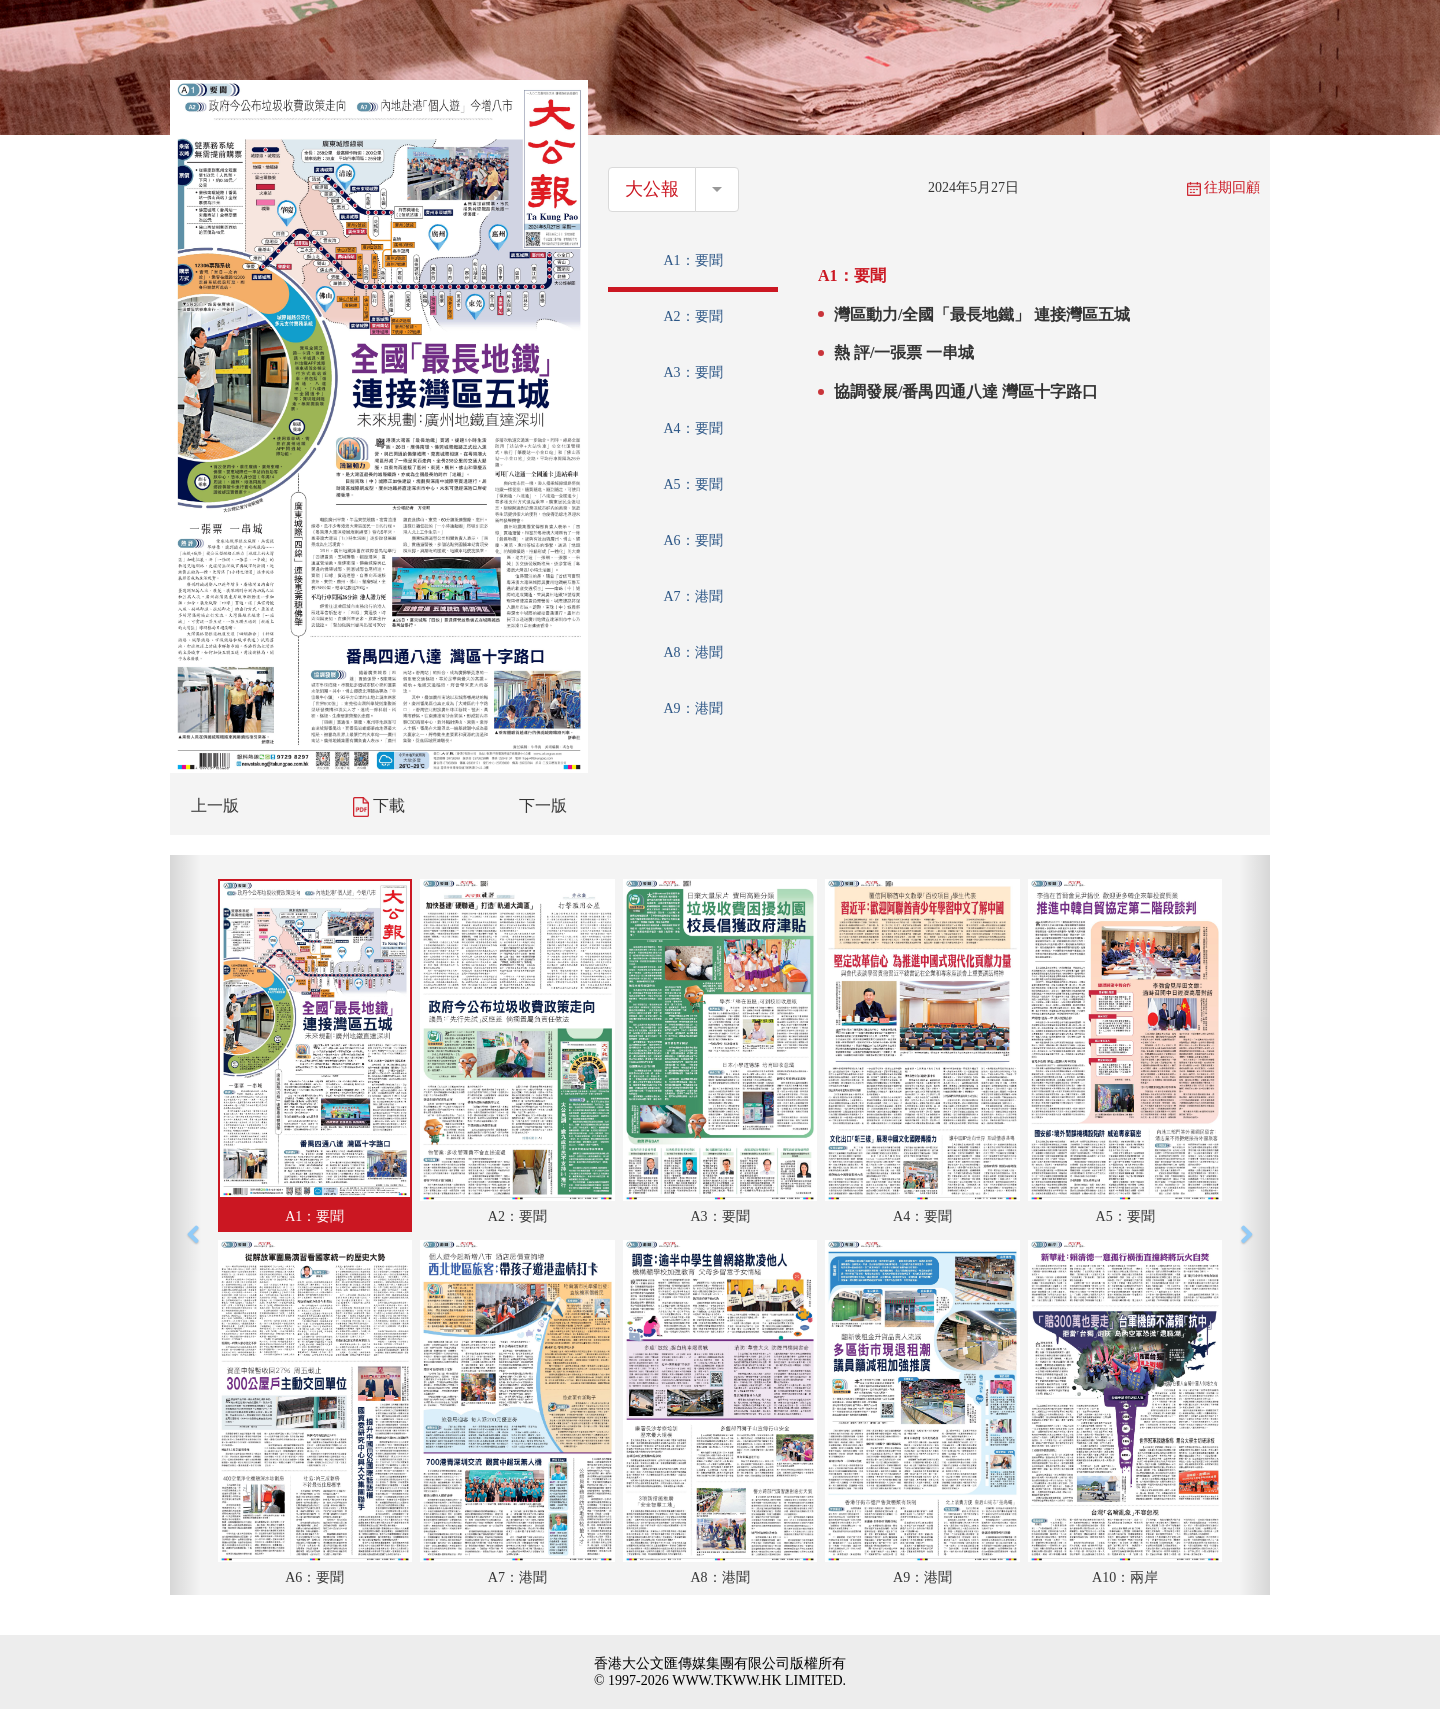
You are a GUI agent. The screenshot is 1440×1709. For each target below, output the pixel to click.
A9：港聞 (692, 708)
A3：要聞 (692, 372)
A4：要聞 (692, 428)
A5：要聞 (692, 484)
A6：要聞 (692, 540)
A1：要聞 (692, 260)
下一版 (543, 805)
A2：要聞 (692, 316)
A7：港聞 (692, 596)
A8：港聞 (692, 652)
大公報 (652, 189)
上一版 (215, 805)
